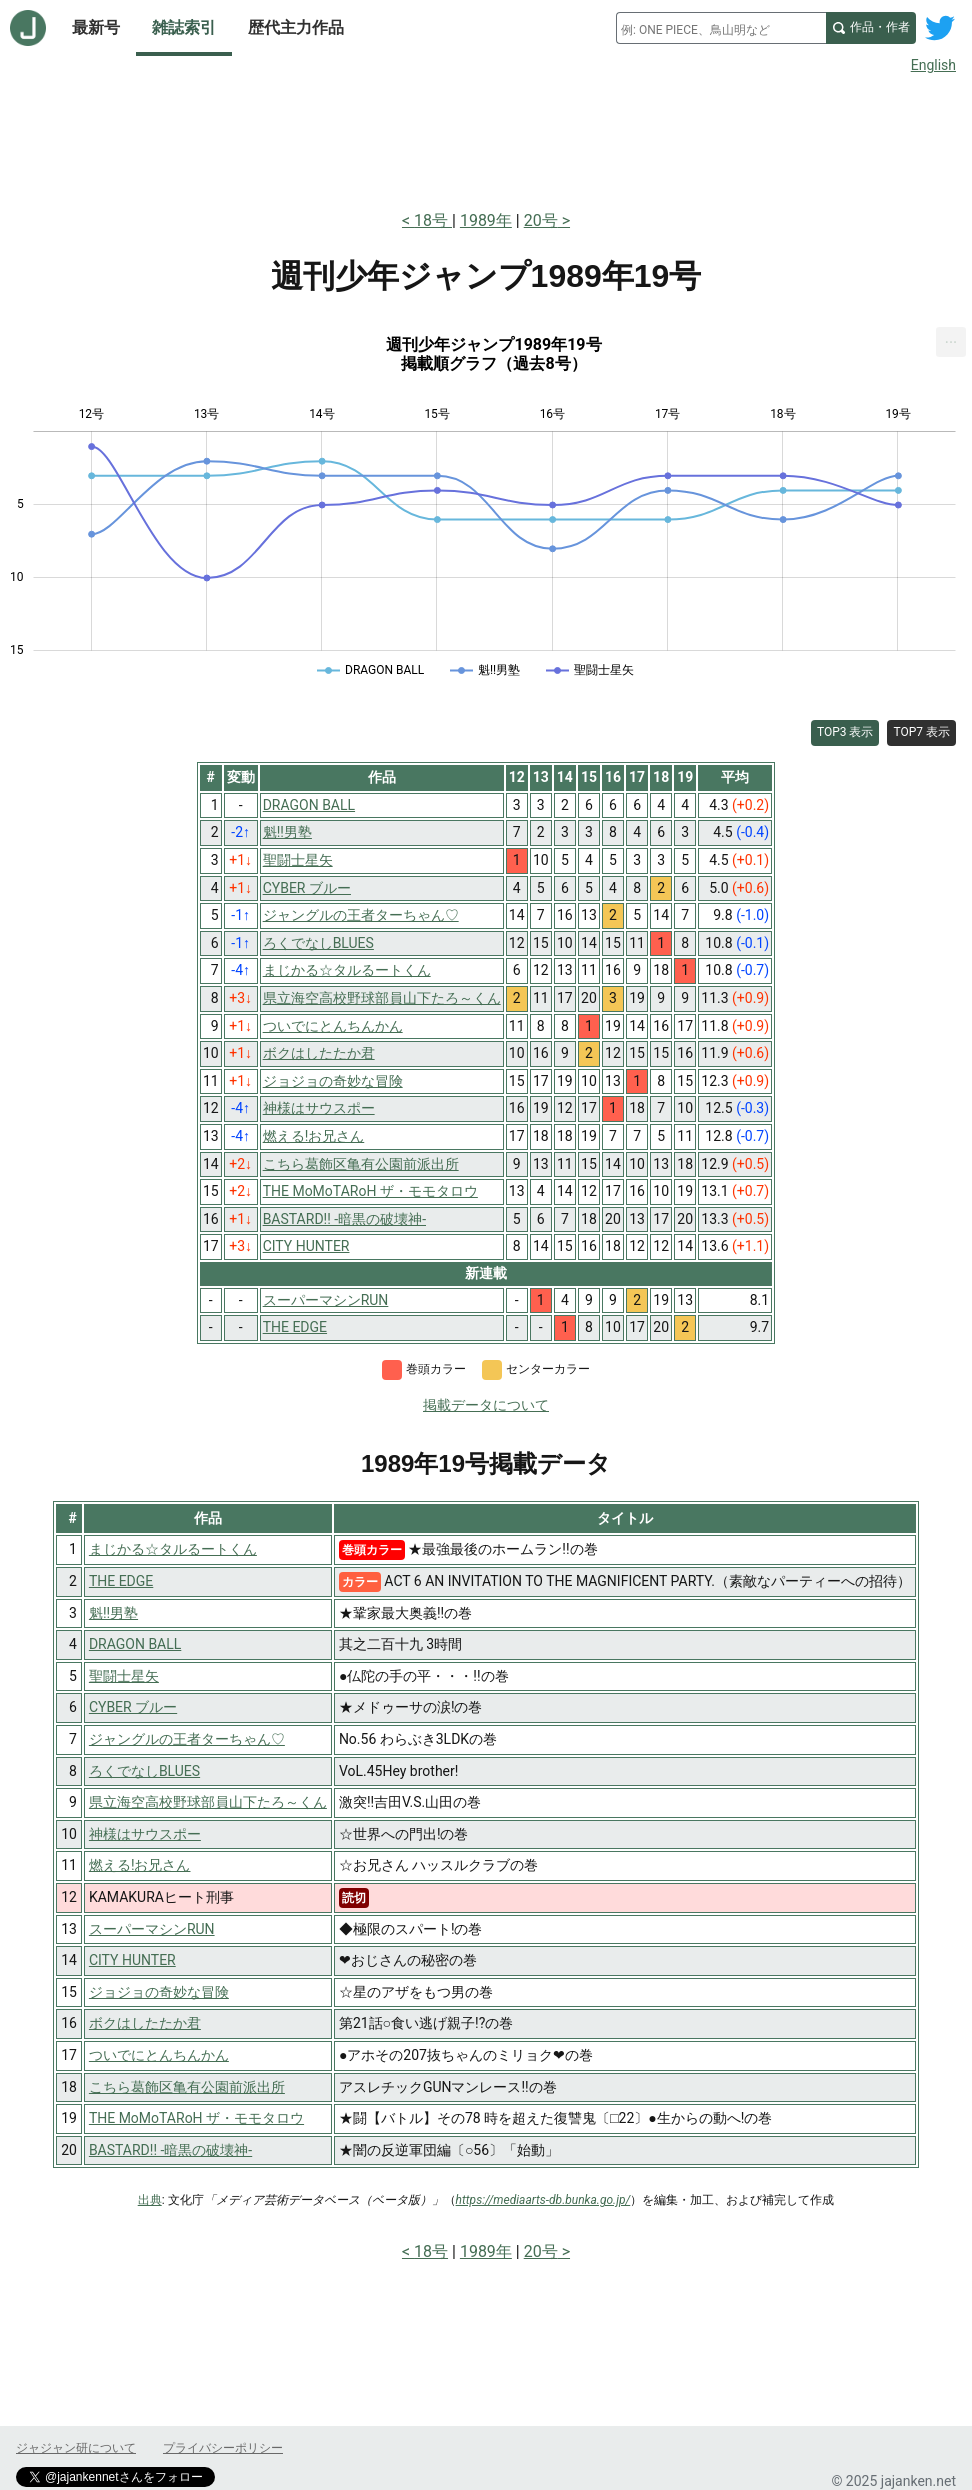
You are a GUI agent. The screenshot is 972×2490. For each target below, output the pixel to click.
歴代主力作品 (296, 27)
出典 (150, 2200)
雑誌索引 (184, 27)
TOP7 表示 (921, 732)
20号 (541, 220)
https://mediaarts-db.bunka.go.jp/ (543, 2200)
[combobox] (721, 28)
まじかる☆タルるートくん (173, 1549)
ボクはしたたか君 (145, 2023)
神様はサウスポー (145, 1834)
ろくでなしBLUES (144, 1771)
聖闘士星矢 (124, 1676)
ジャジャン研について (76, 2448)
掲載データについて (486, 1405)
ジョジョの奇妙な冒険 (159, 1992)
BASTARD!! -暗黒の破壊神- (170, 2150)
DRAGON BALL (135, 1644)
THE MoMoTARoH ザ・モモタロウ (196, 2118)
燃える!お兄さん (140, 1865)
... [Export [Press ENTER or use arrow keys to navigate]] (951, 337)
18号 (433, 220)
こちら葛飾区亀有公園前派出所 (187, 2087)
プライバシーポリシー (223, 2448)
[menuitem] (951, 342)
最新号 (96, 27)
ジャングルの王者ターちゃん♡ (187, 1739)
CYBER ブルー (133, 1707)
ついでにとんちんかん (159, 2055)
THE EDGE (121, 1581)
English (933, 65)
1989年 (486, 220)
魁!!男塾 (113, 1613)
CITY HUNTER (132, 1960)
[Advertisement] (486, 138)
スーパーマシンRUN (152, 1929)
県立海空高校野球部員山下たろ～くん (208, 1802)
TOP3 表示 (845, 732)
